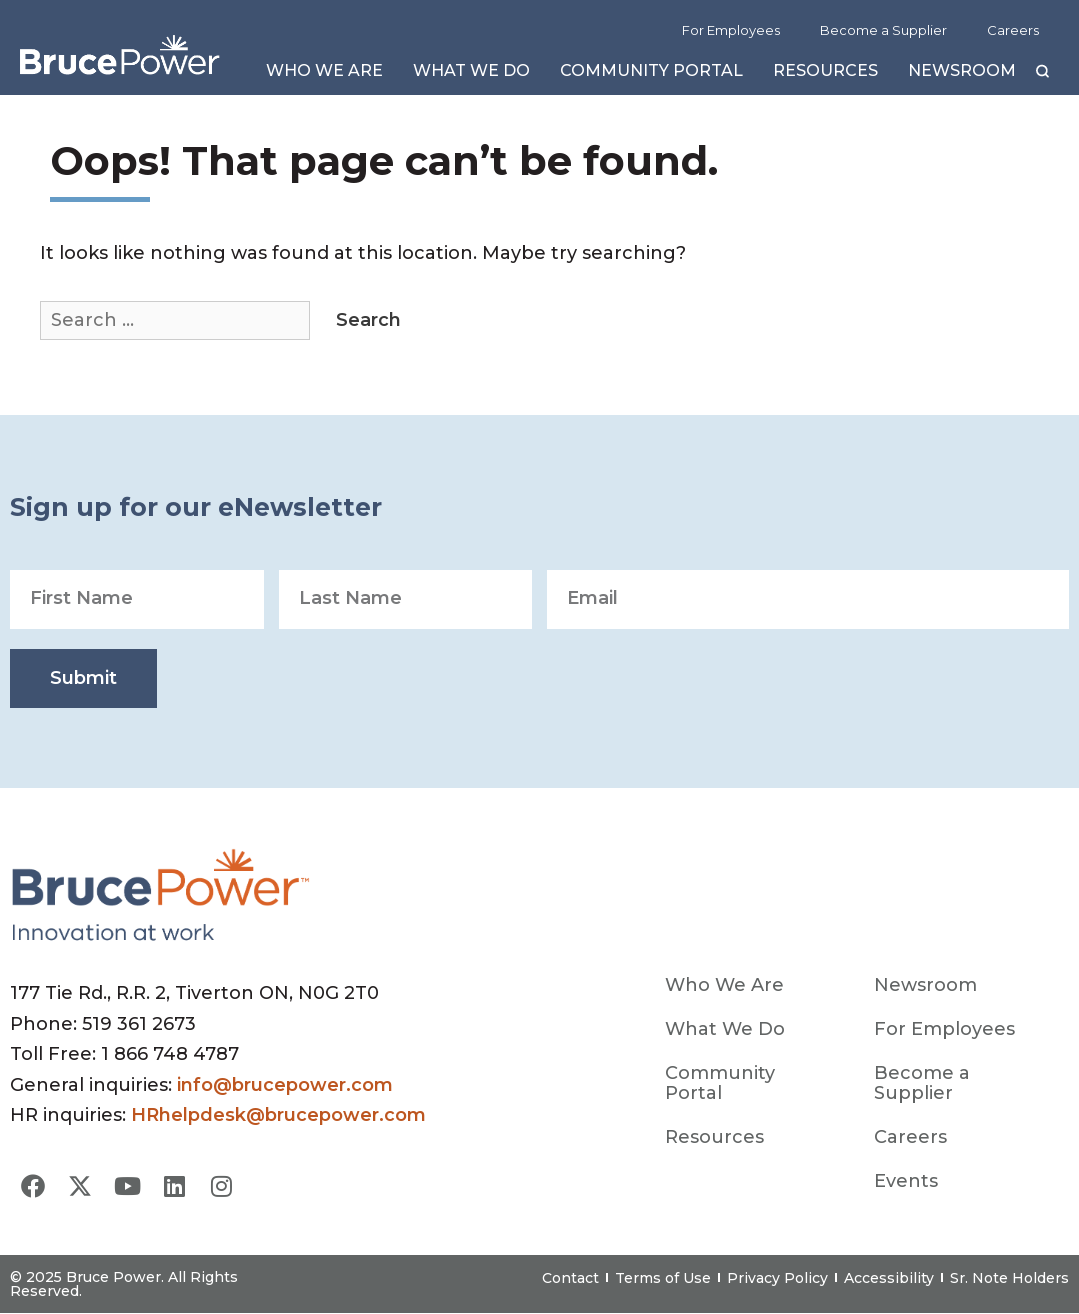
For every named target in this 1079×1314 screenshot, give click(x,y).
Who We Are (324, 75)
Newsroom (962, 75)
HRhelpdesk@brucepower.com (278, 1115)
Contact (570, 1279)
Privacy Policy (777, 1279)
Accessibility (889, 1279)
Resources (825, 75)
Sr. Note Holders (1009, 1279)
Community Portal (651, 75)
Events (906, 1181)
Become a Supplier (883, 30)
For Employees (731, 30)
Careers (1013, 30)
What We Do (471, 75)
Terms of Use (663, 1279)
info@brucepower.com (285, 1085)
